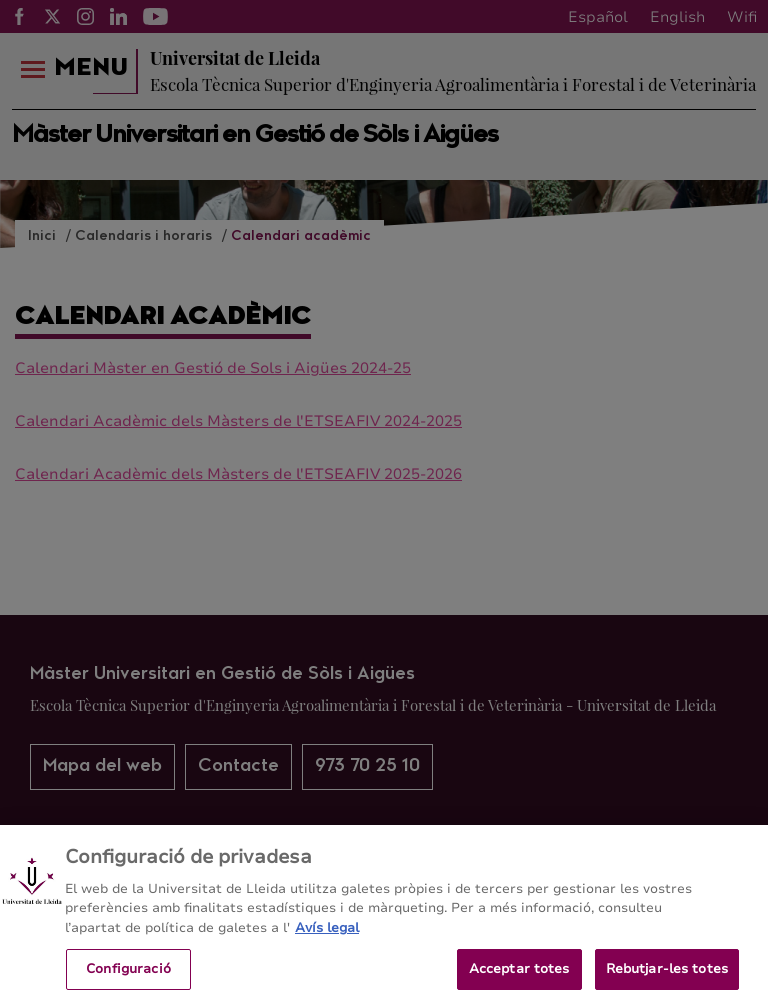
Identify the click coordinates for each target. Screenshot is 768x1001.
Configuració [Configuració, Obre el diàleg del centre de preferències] (128, 977)
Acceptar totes (519, 977)
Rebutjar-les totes (667, 977)
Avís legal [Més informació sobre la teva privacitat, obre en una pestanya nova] (327, 937)
